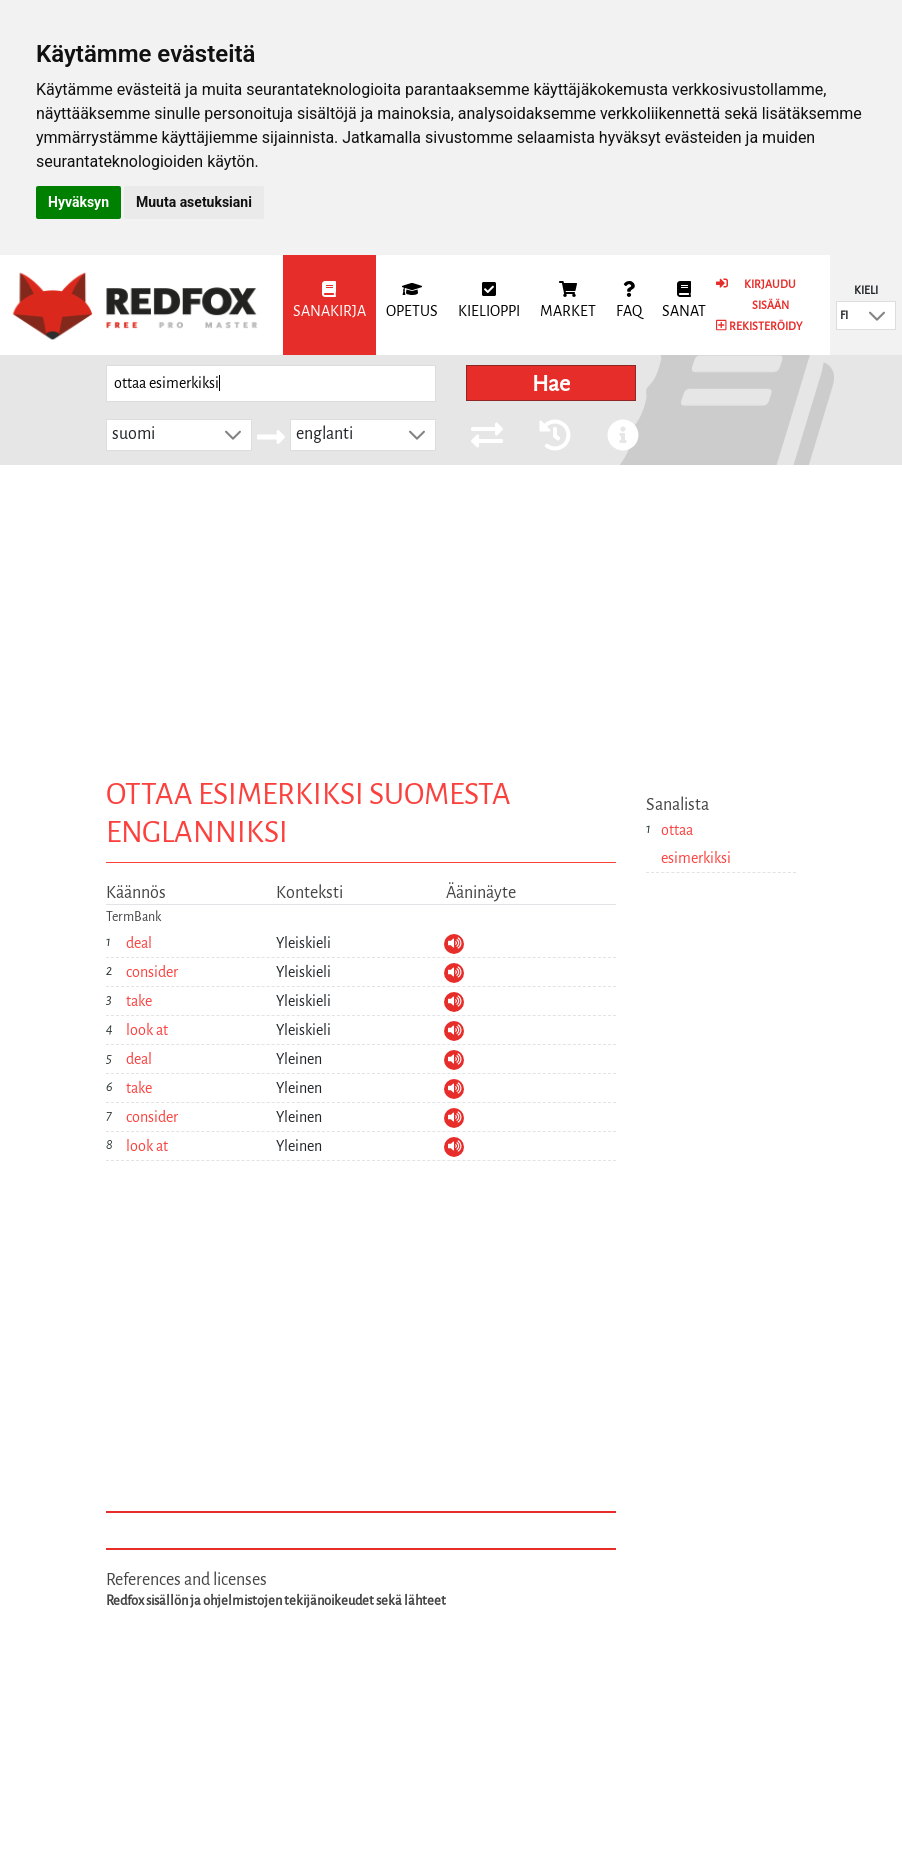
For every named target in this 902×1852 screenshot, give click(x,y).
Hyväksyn (78, 202)
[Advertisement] (451, 615)
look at (147, 1030)
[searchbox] (271, 383)
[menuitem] (329, 305)
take (139, 1001)
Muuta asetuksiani (194, 202)
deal (139, 943)
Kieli (866, 290)
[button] (877, 315)
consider (152, 972)
